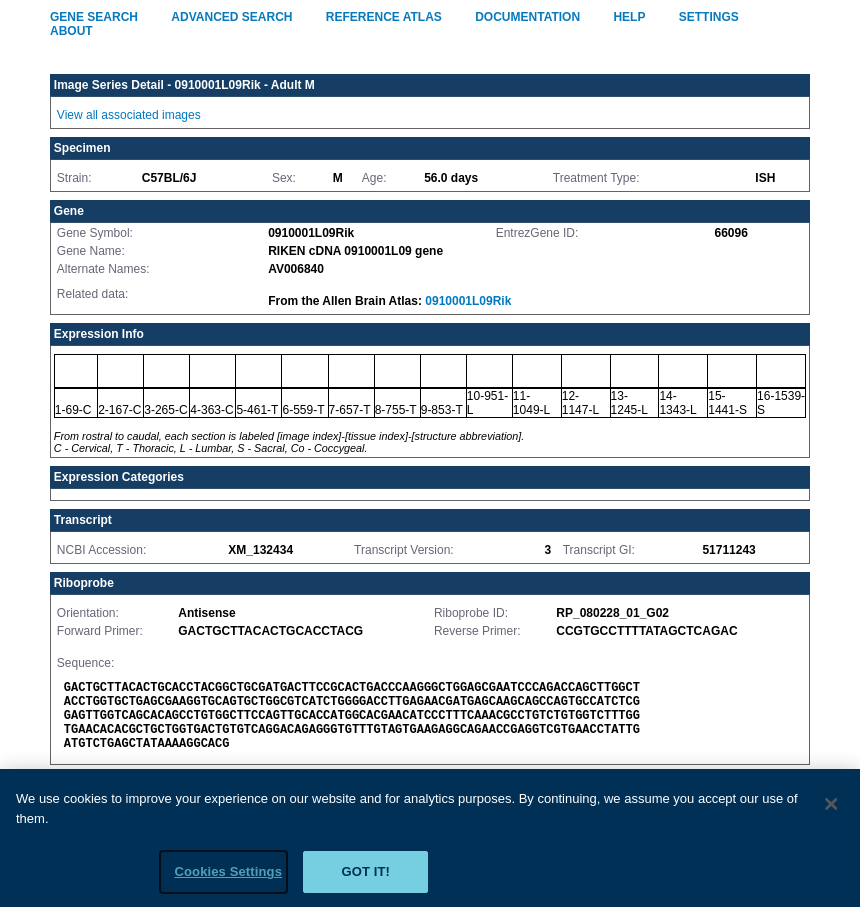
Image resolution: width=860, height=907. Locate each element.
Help (629, 17)
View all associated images (129, 115)
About (71, 31)
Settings (709, 17)
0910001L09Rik (468, 301)
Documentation (527, 17)
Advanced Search (231, 17)
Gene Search (94, 17)
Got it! (365, 878)
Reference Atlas (384, 17)
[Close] (832, 810)
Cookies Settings (228, 878)
